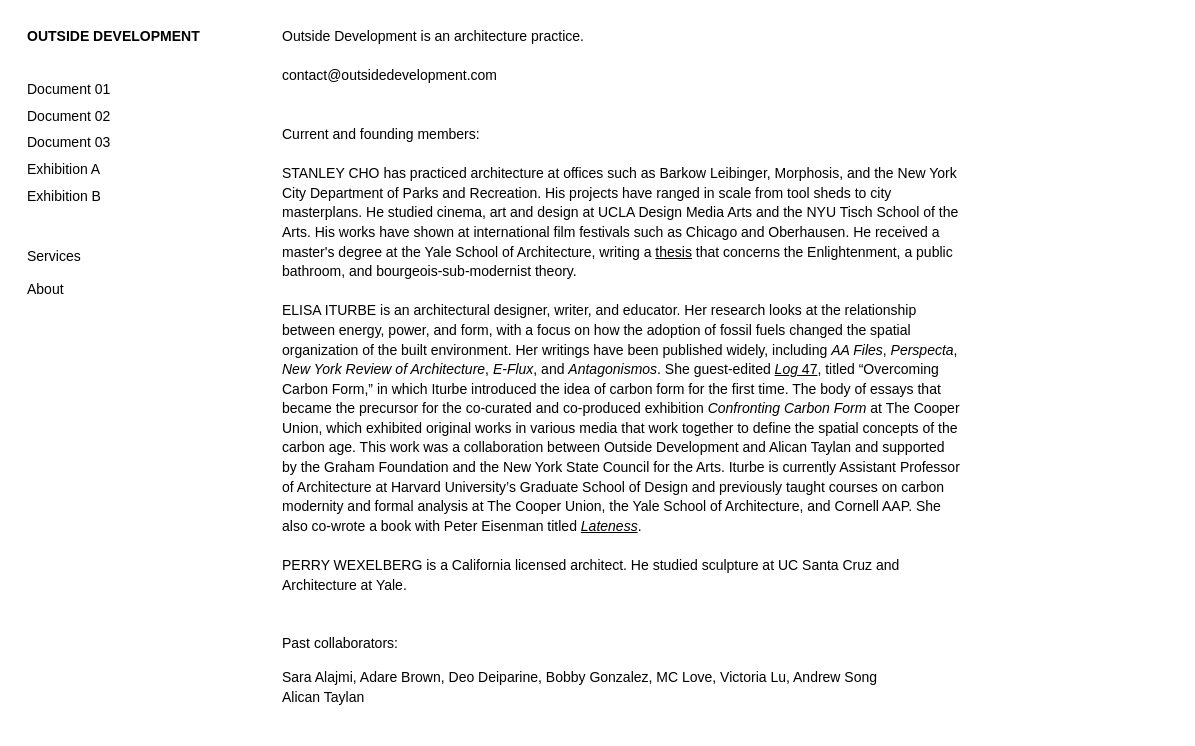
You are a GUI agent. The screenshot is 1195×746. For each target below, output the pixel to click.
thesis (673, 252)
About (45, 289)
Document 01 (68, 89)
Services (54, 256)
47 (796, 369)
